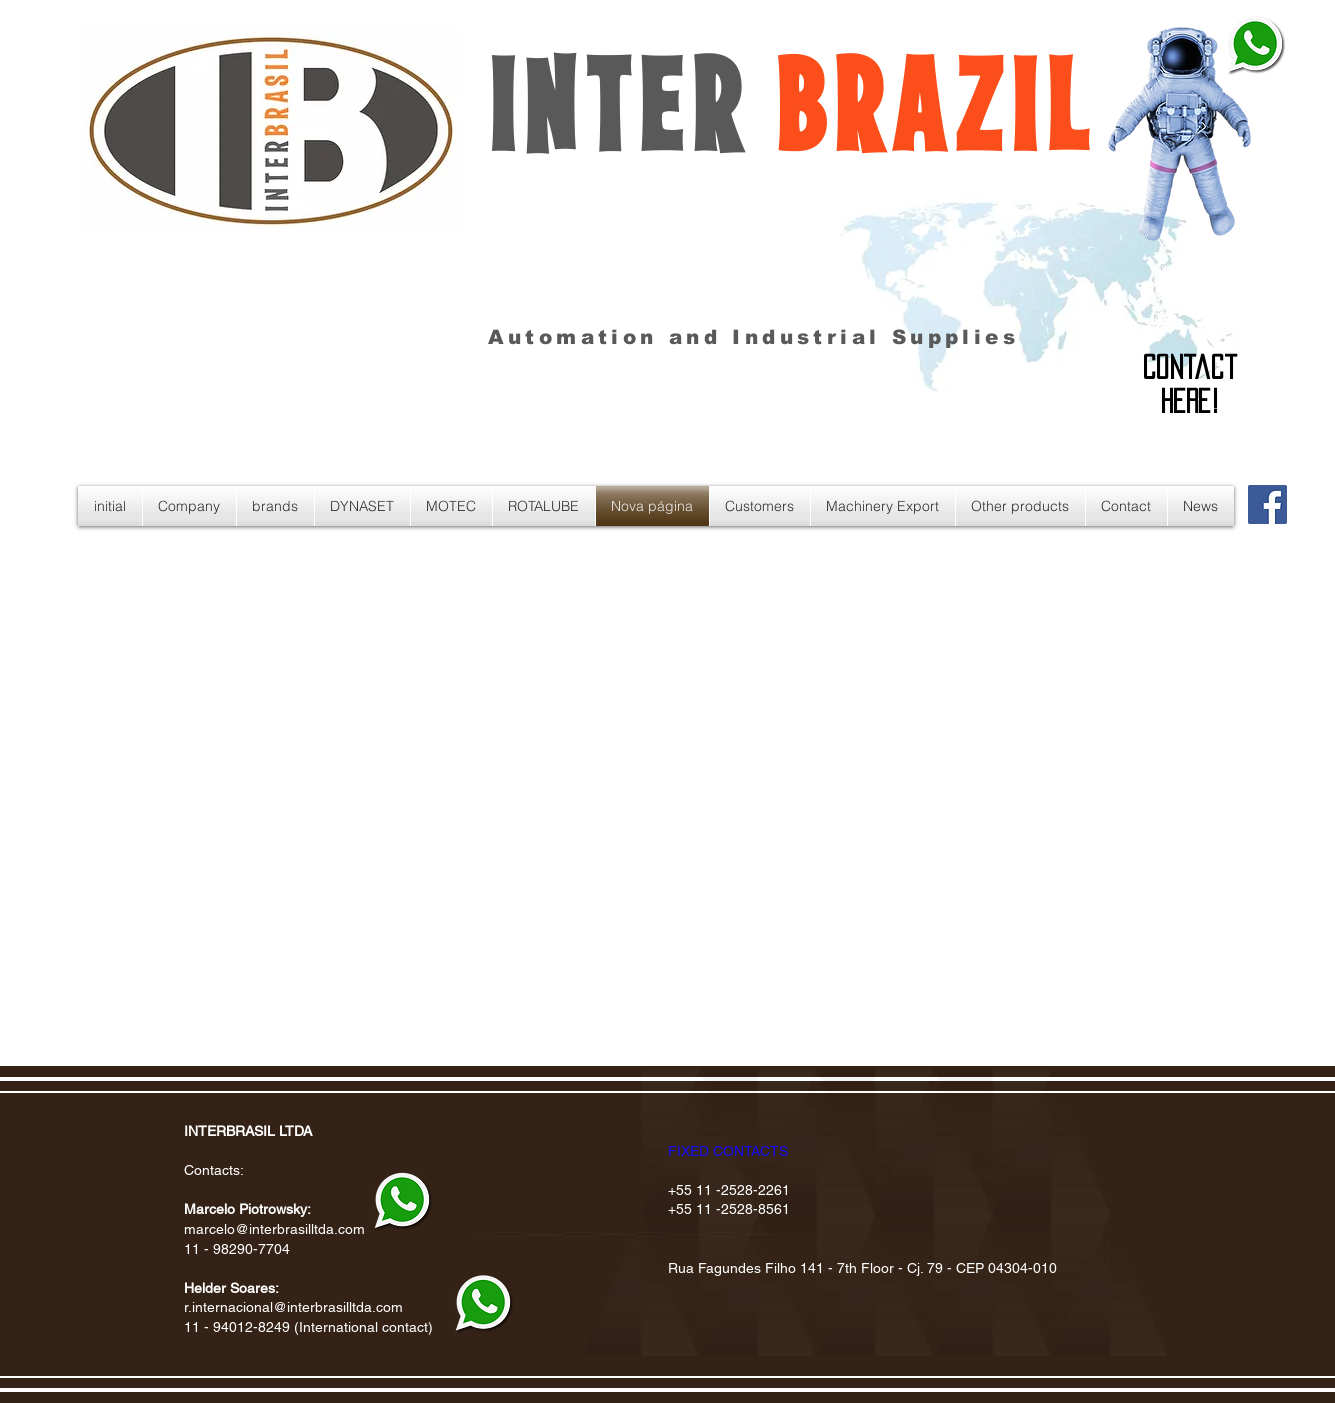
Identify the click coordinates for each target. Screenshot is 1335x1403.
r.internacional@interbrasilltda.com (293, 1307)
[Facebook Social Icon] (1267, 504)
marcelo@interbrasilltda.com (274, 1229)
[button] (883, 506)
